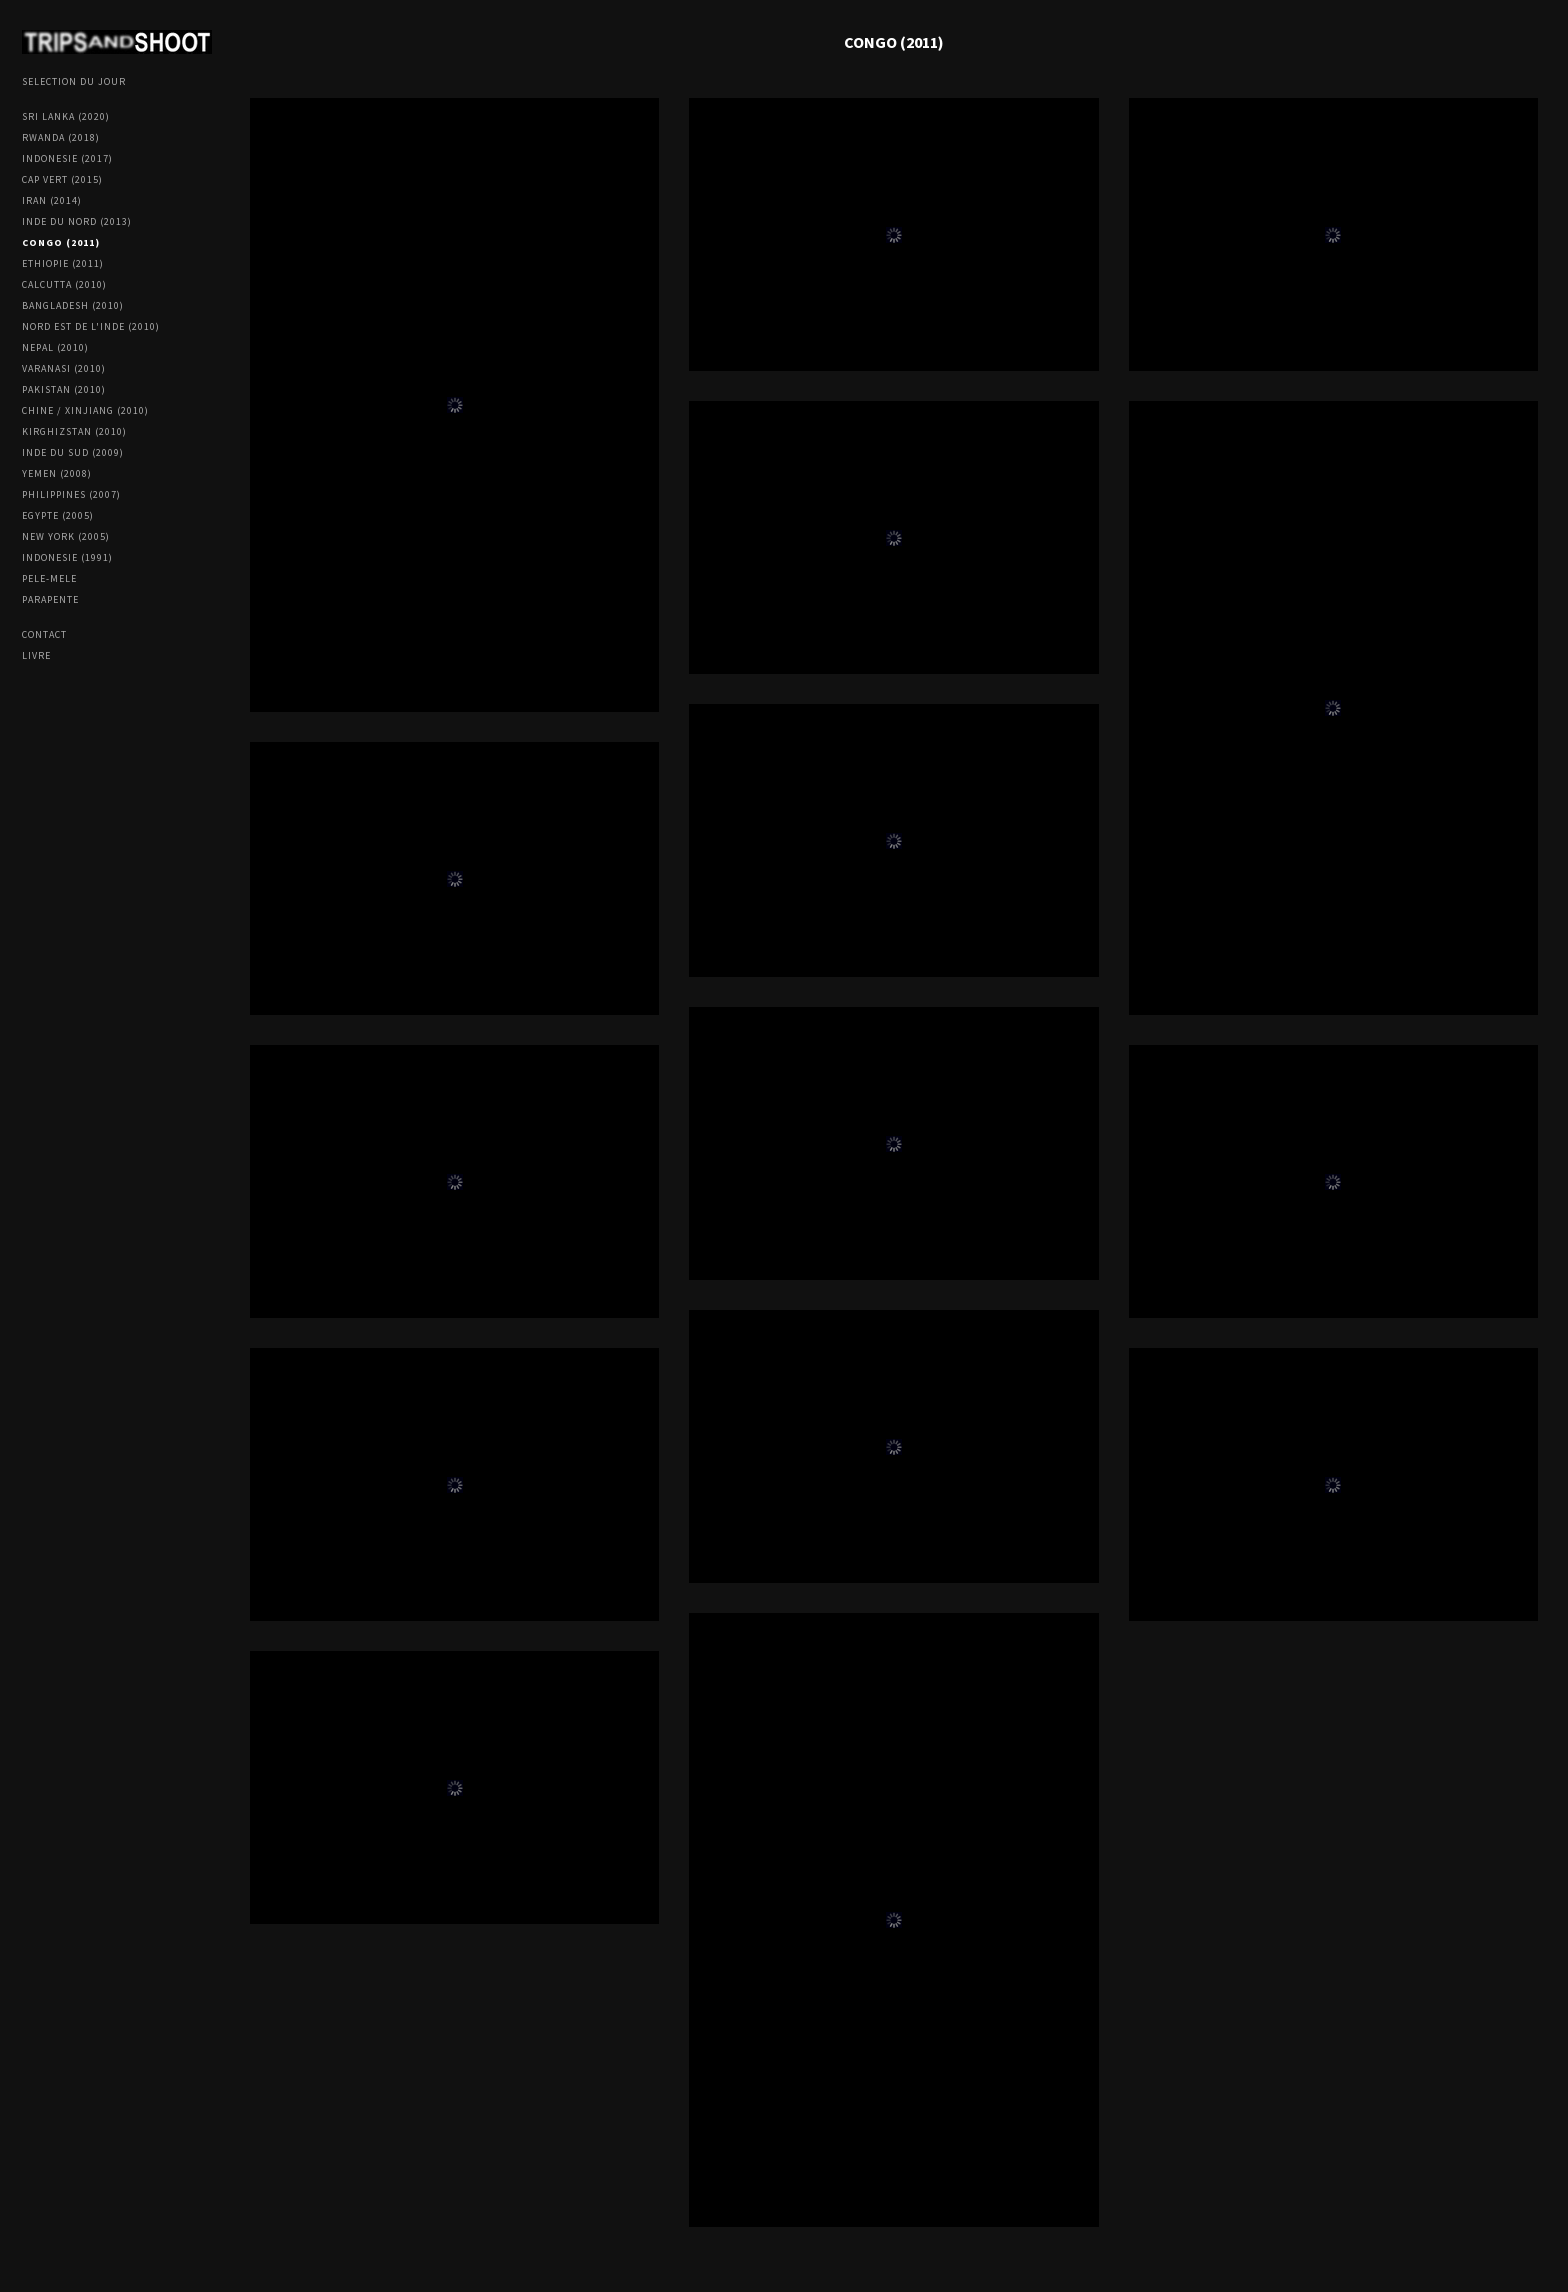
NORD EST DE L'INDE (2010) (91, 326)
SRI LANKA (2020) (66, 116)
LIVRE (36, 655)
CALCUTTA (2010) (64, 284)
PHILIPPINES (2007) (71, 494)
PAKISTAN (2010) (64, 389)
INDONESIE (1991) (67, 557)
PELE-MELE (49, 578)
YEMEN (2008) (57, 473)
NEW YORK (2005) (66, 536)
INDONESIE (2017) (67, 158)
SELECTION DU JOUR (74, 81)
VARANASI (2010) (64, 368)
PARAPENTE (50, 599)
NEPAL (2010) (55, 347)
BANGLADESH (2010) (73, 305)
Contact (44, 634)
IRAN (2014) (52, 200)
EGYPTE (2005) (58, 515)
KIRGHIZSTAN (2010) (74, 431)
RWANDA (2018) (61, 137)
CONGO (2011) (61, 242)
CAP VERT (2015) (62, 179)
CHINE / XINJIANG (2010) (85, 410)
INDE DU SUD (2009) (73, 452)
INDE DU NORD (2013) (77, 221)
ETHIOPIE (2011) (63, 263)
